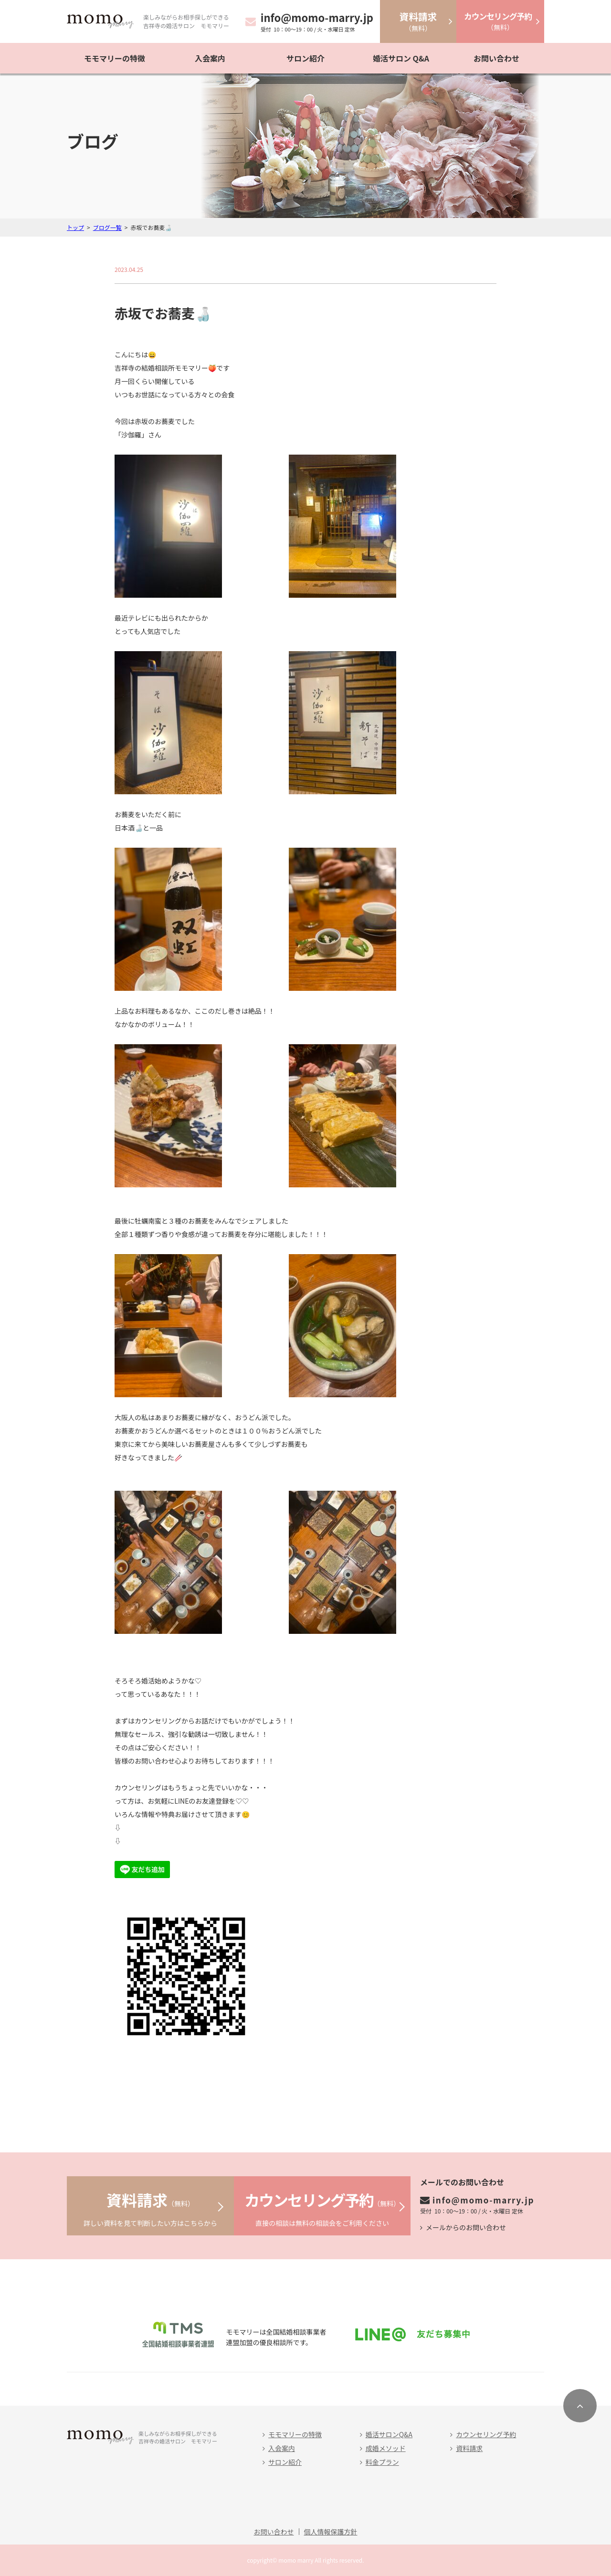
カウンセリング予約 (486, 2434)
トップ (75, 227)
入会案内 (210, 58)
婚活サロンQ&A (389, 2434)
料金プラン (382, 2462)
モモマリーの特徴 (114, 58)
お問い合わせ (496, 58)
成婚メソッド (386, 2448)
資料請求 (469, 2448)
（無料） (418, 21)
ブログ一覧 (107, 227)
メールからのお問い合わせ (466, 2227)
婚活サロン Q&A (401, 58)
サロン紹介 (305, 58)
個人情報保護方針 (331, 2531)
